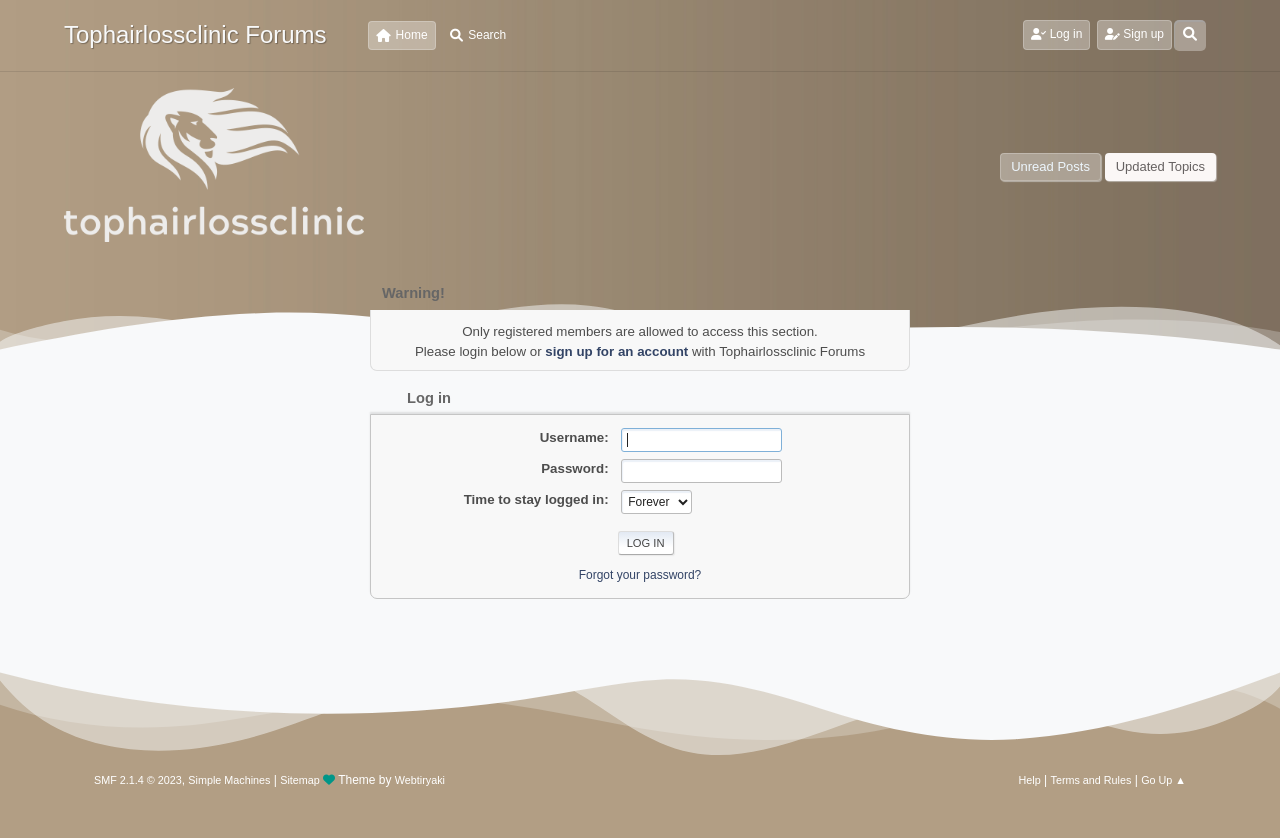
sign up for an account (616, 351)
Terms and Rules (1091, 780)
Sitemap (300, 780)
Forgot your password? (640, 575)
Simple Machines (229, 780)
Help (1030, 780)
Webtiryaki (420, 780)
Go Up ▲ (1163, 780)
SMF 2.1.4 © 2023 (138, 780)
